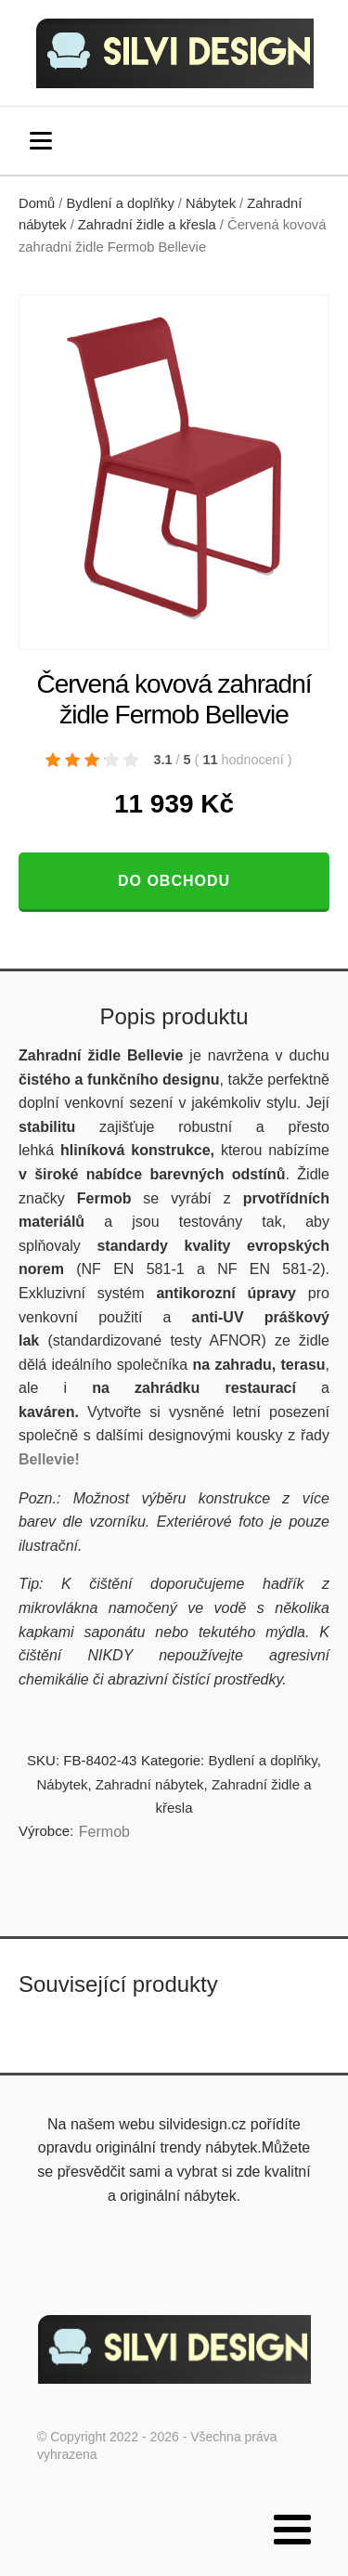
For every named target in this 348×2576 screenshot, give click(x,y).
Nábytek (211, 203)
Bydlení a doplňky (120, 203)
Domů (37, 203)
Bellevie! (49, 1459)
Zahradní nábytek (150, 1784)
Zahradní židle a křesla (147, 224)
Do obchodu (174, 881)
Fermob (104, 1832)
